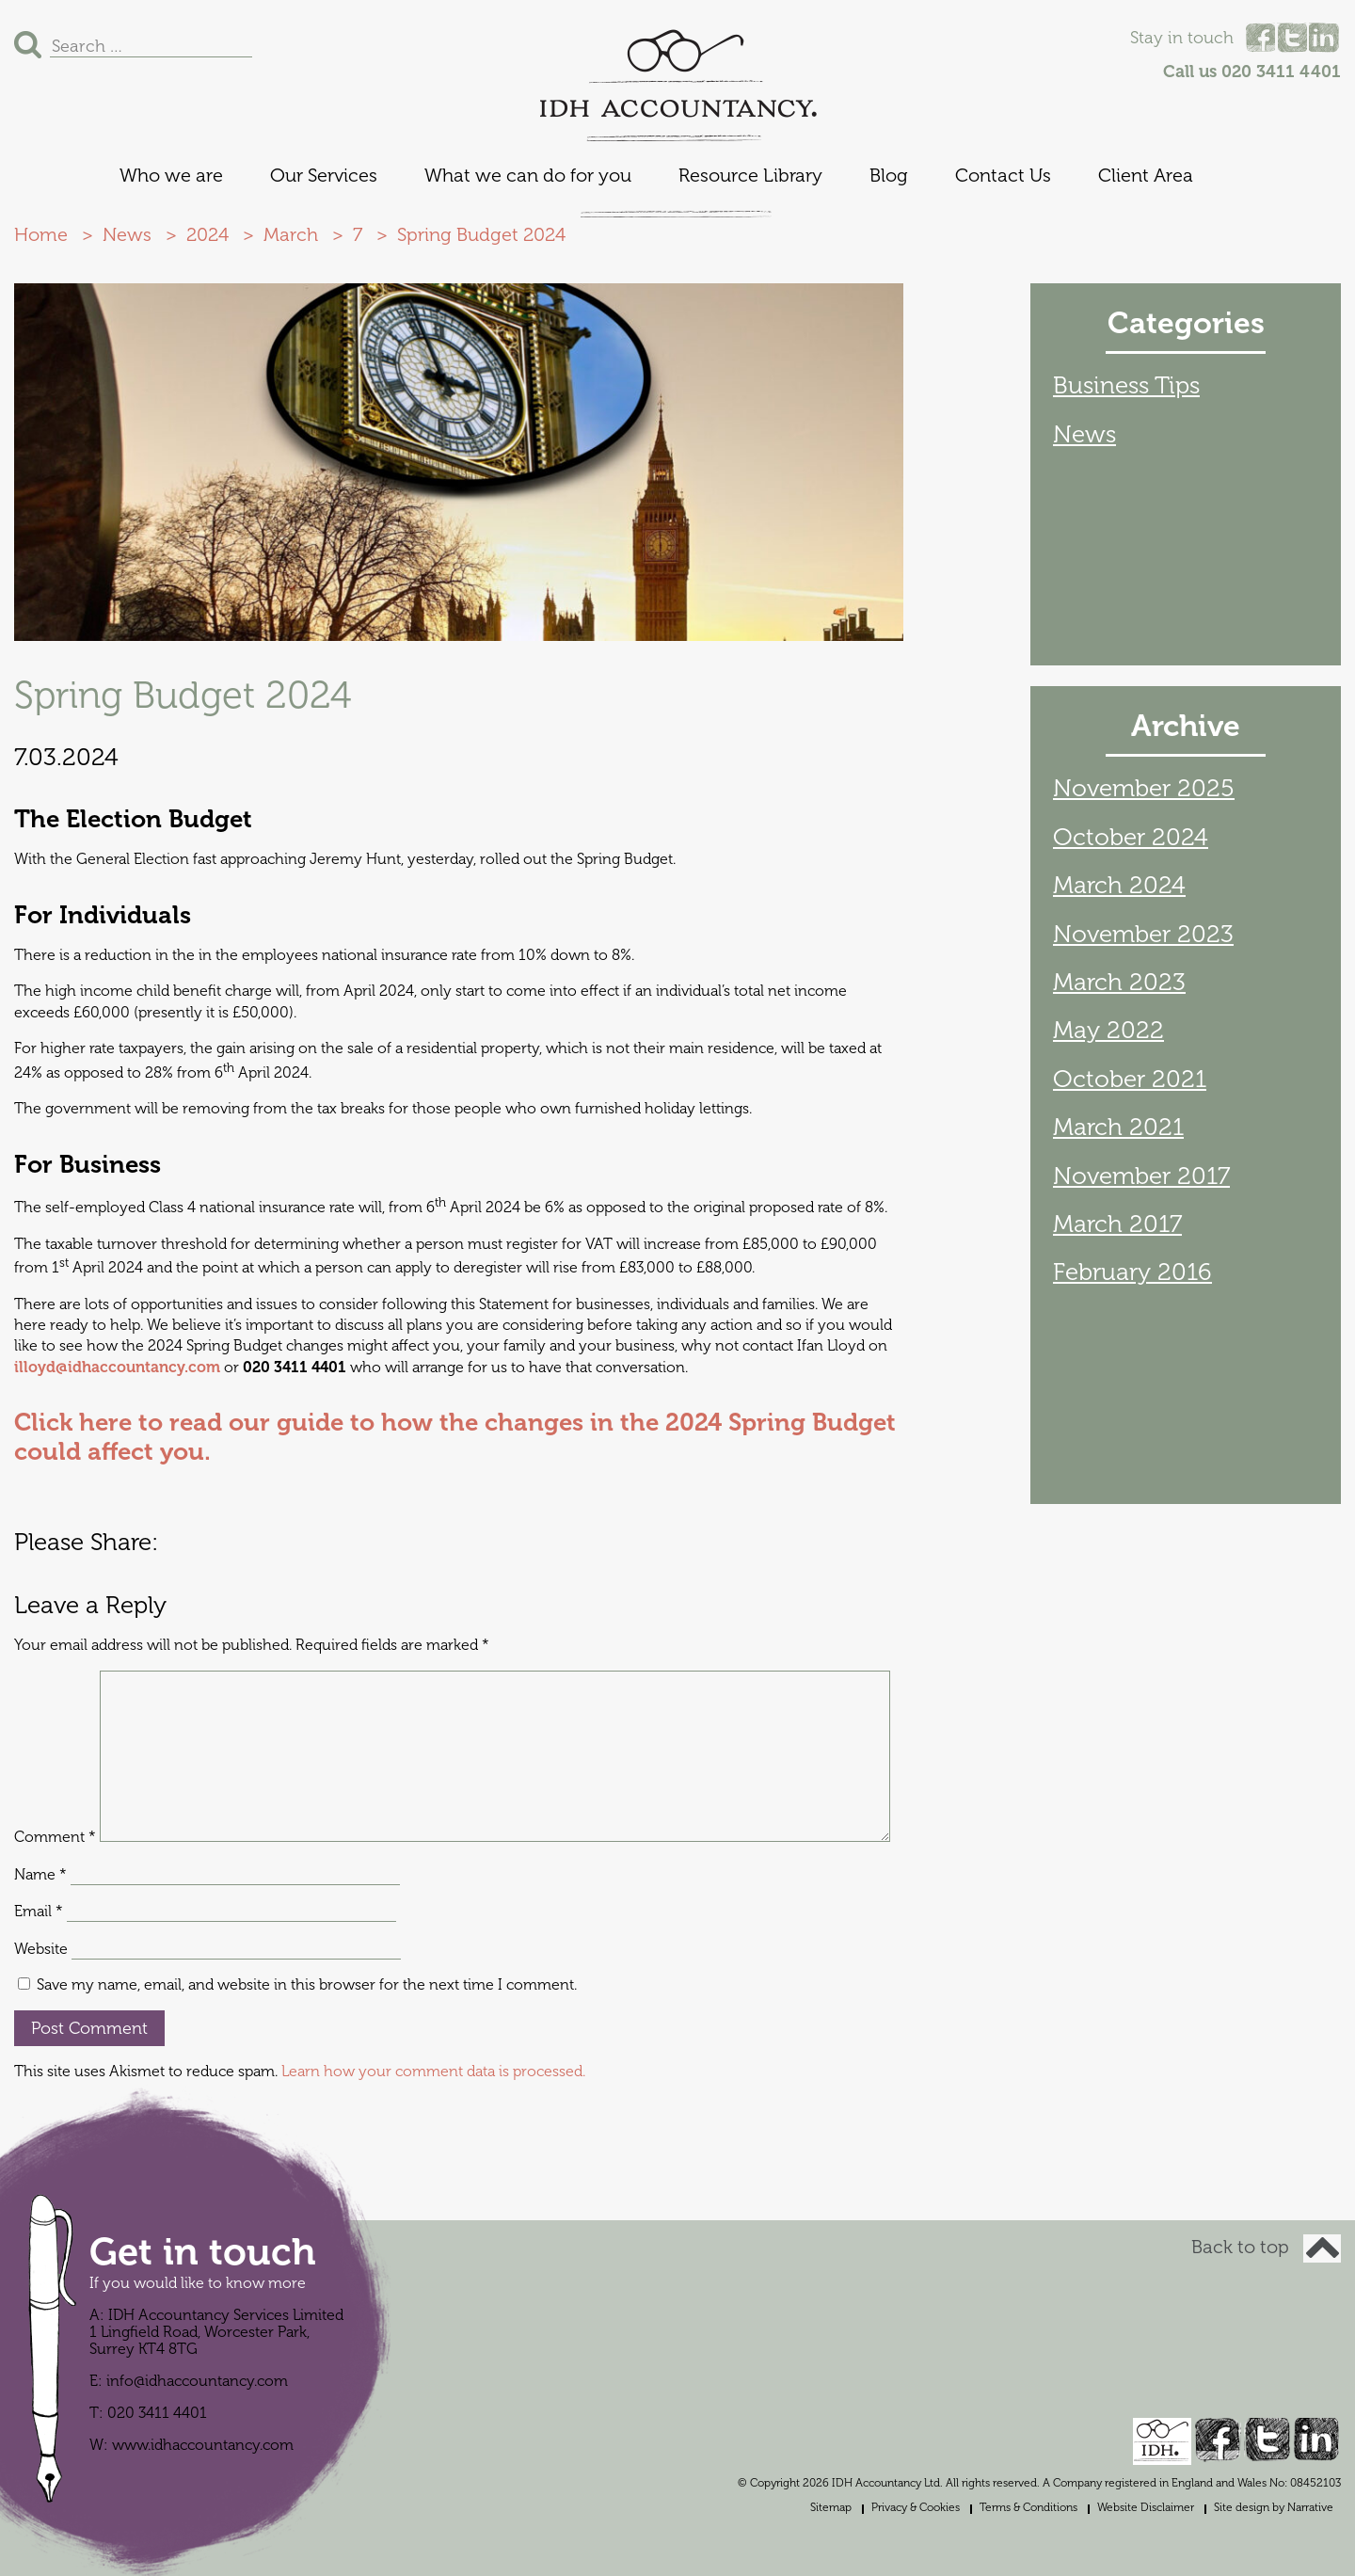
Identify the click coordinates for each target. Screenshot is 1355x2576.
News (1084, 434)
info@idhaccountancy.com (197, 2381)
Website (41, 1949)
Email (38, 1911)
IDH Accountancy (677, 73)
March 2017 (1117, 1224)
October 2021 (1129, 1079)
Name (40, 1874)
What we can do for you (527, 175)
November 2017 (1141, 1176)
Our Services (323, 175)
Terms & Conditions (1028, 2507)
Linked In (1324, 38)
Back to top (1266, 2247)
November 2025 (1144, 788)
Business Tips (1126, 385)
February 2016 (1132, 1272)
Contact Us (1003, 175)
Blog (888, 175)
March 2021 (1118, 1127)
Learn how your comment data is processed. (433, 2071)
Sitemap (831, 2507)
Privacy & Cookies (915, 2507)
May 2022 (1108, 1030)
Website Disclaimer (1145, 2507)
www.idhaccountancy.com (203, 2445)
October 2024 (1130, 837)
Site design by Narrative (1273, 2507)
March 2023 (1119, 982)
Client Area (1145, 175)
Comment (55, 1837)
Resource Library (750, 175)
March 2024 (1119, 885)
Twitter (1292, 38)
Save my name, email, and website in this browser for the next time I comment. (307, 1984)
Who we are (171, 175)
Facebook (1260, 38)
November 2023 (1143, 934)
